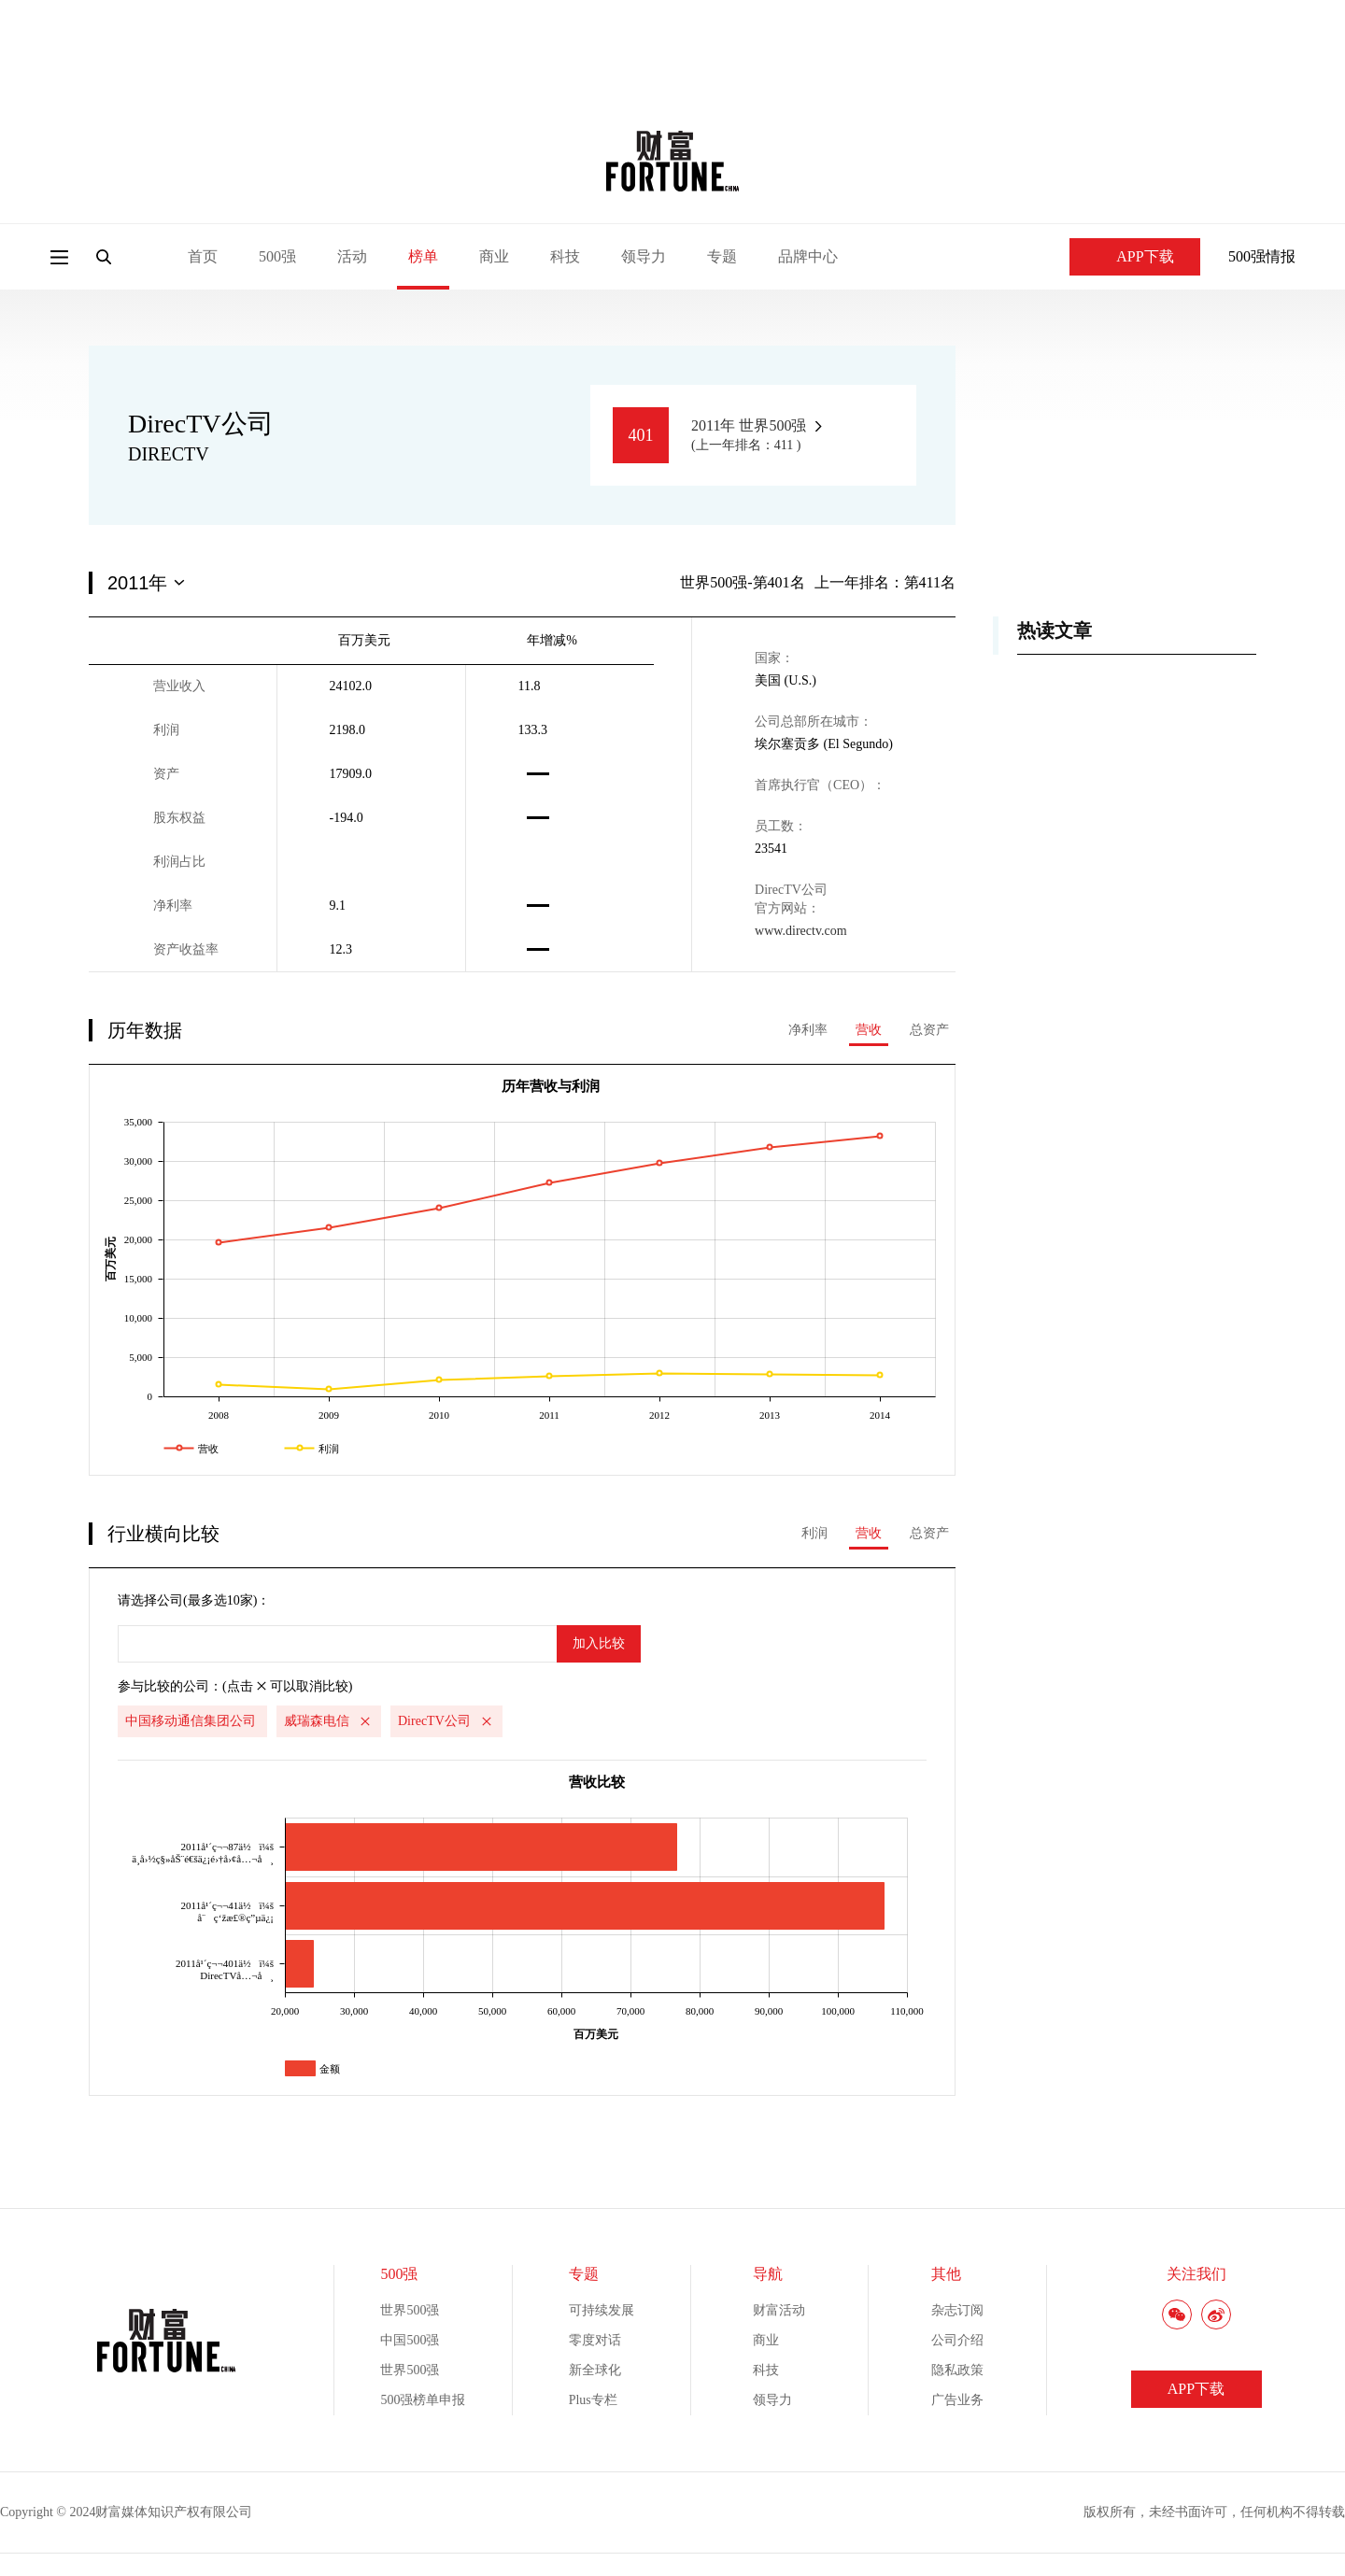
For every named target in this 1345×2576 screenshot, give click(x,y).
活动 (352, 256)
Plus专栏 (593, 2400)
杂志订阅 (957, 2310)
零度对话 (595, 2340)
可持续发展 (601, 2310)
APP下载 (1134, 256)
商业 (494, 256)
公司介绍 (957, 2340)
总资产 (929, 1030)
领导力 (643, 256)
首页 (203, 256)
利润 (814, 1533)
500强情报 (1261, 256)
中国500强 (409, 2340)
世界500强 (409, 2310)
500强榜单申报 (422, 2400)
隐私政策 (957, 2370)
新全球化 (595, 2370)
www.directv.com (801, 931)
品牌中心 (808, 256)
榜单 (423, 256)
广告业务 (957, 2400)
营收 (869, 1030)
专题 (722, 256)
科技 (565, 256)
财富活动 (779, 2310)
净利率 (808, 1030)
